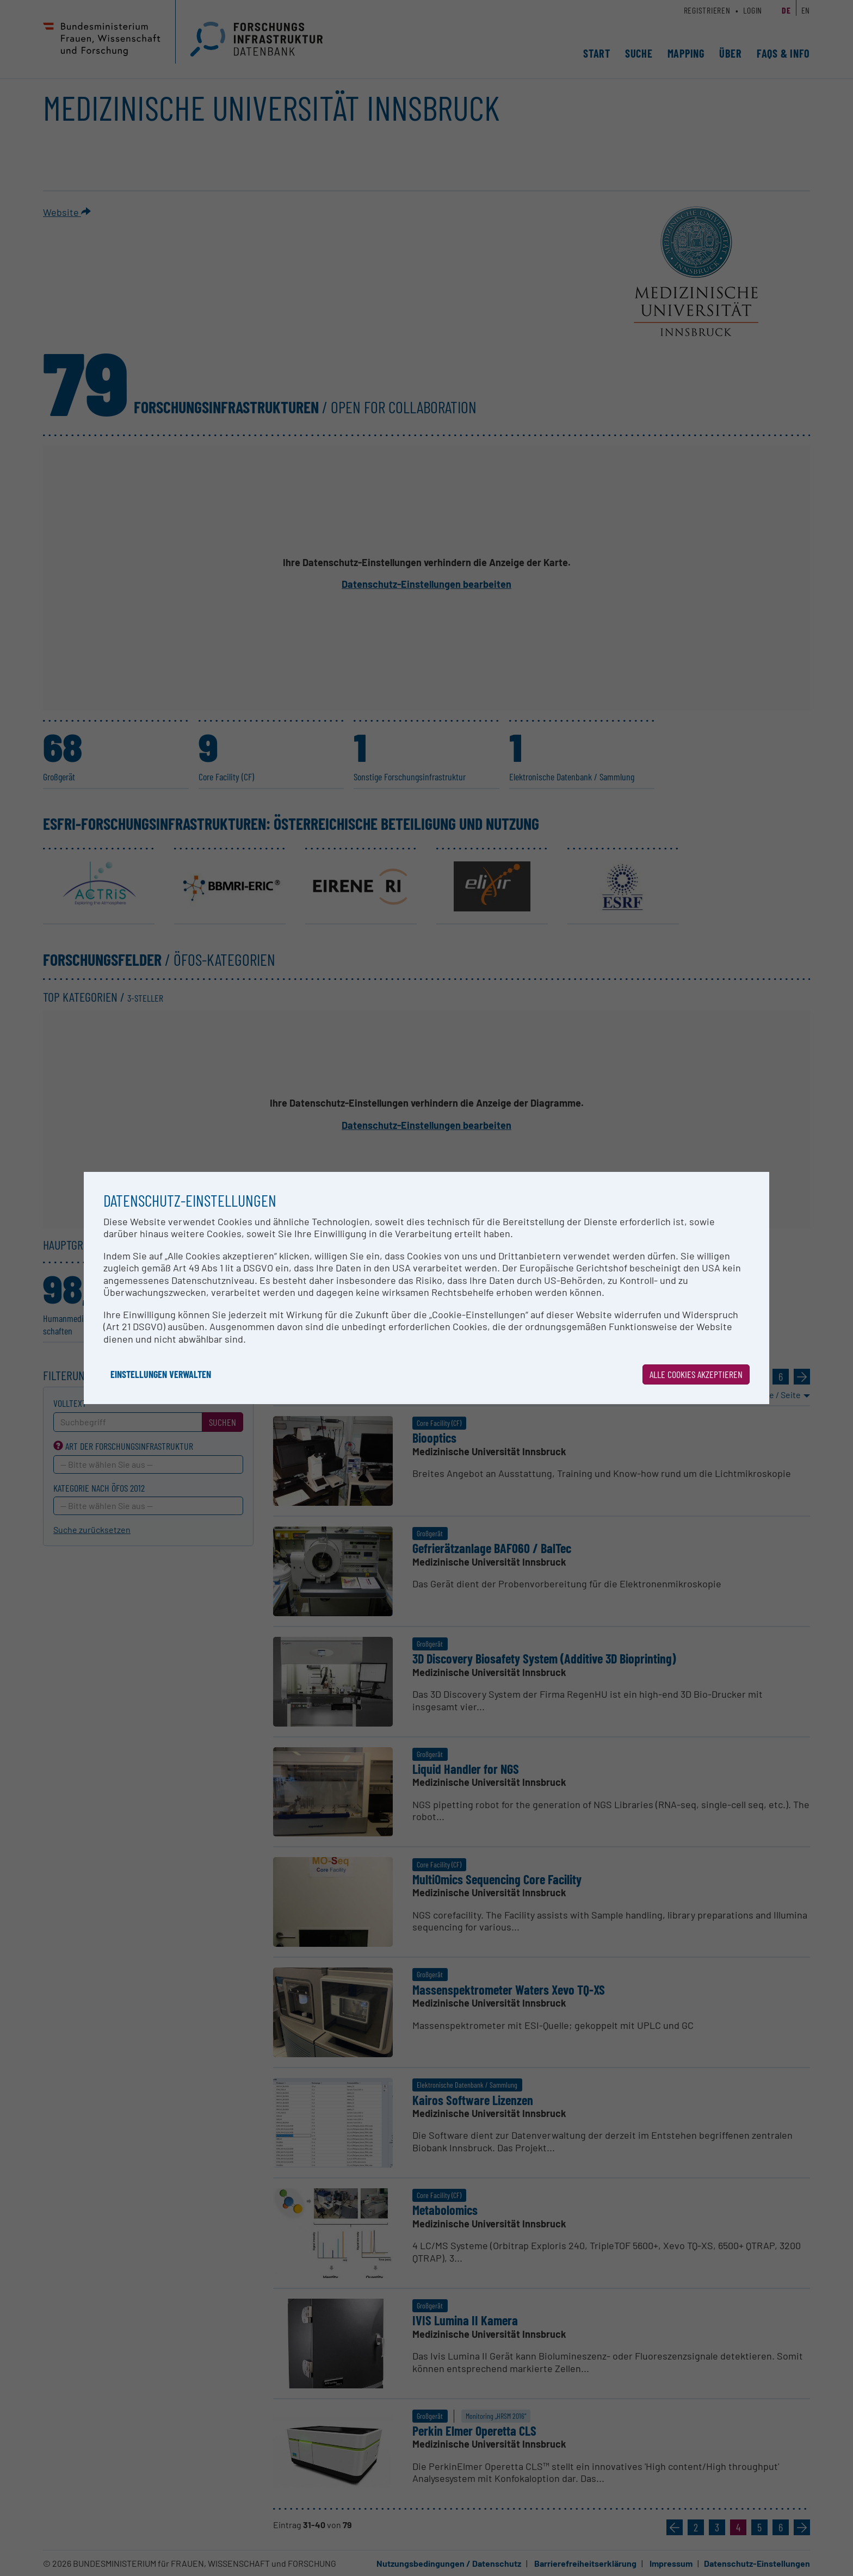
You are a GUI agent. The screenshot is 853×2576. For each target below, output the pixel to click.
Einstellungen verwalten (160, 1374)
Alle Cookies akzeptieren (696, 1374)
